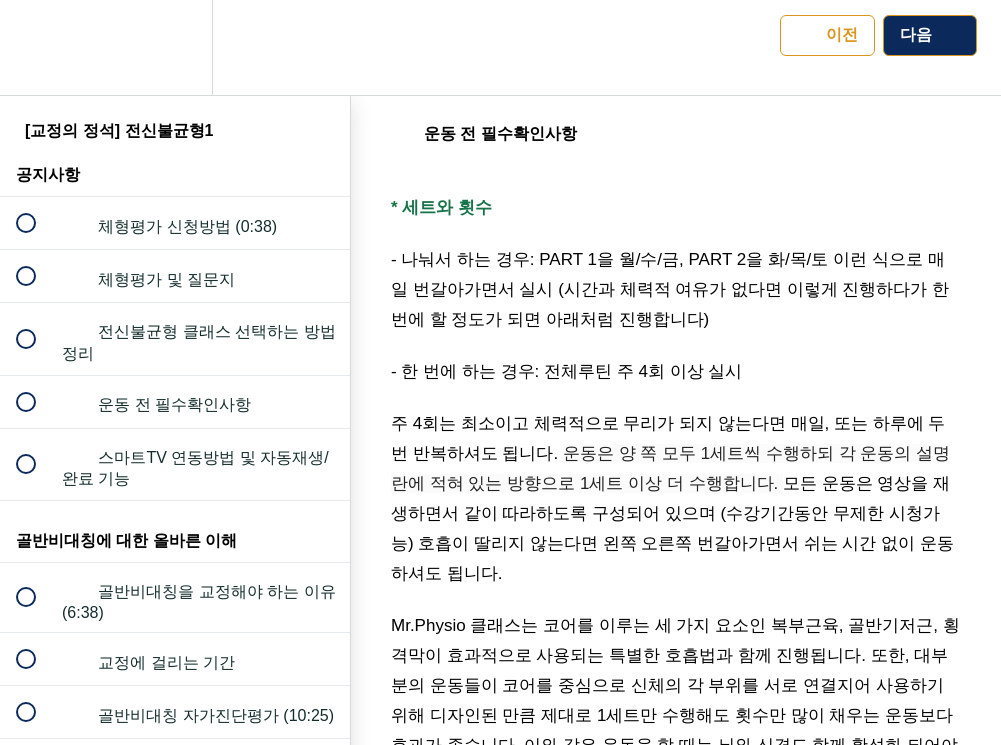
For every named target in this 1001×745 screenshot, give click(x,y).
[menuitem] (175, 47)
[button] (37, 47)
